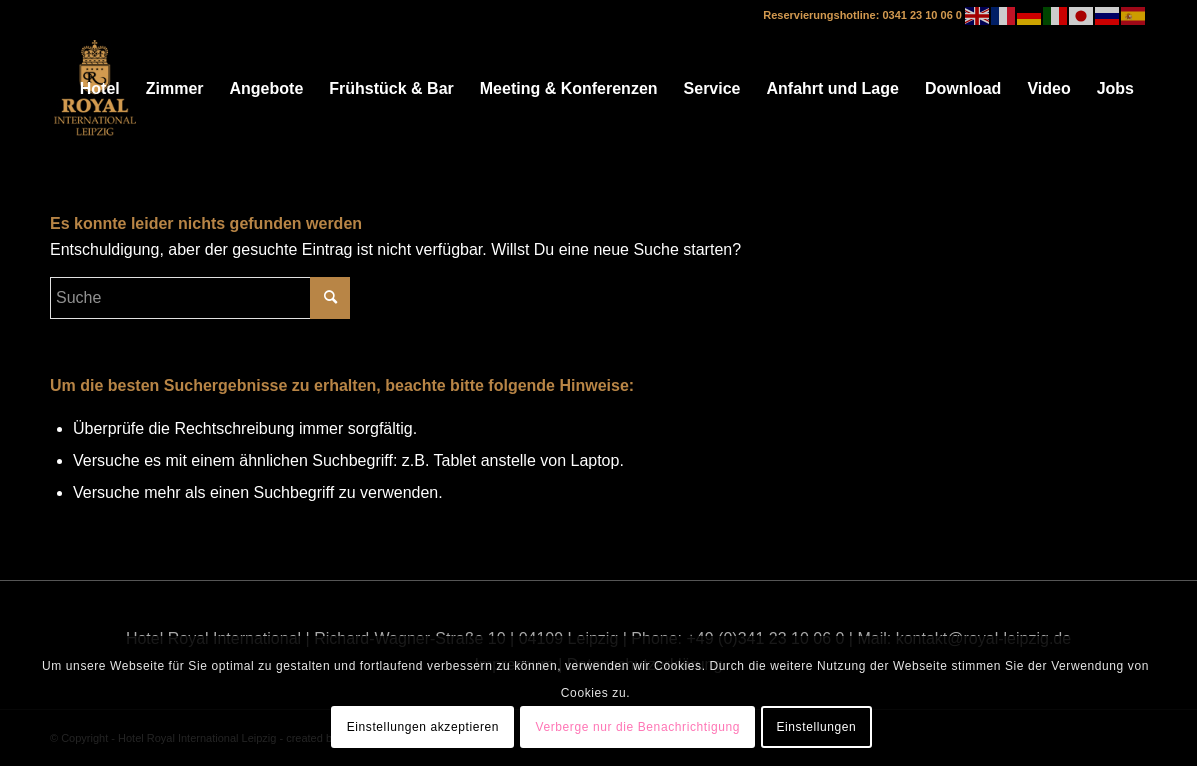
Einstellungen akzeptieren (423, 727)
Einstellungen (816, 727)
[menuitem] (100, 89)
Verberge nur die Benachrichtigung (637, 727)
